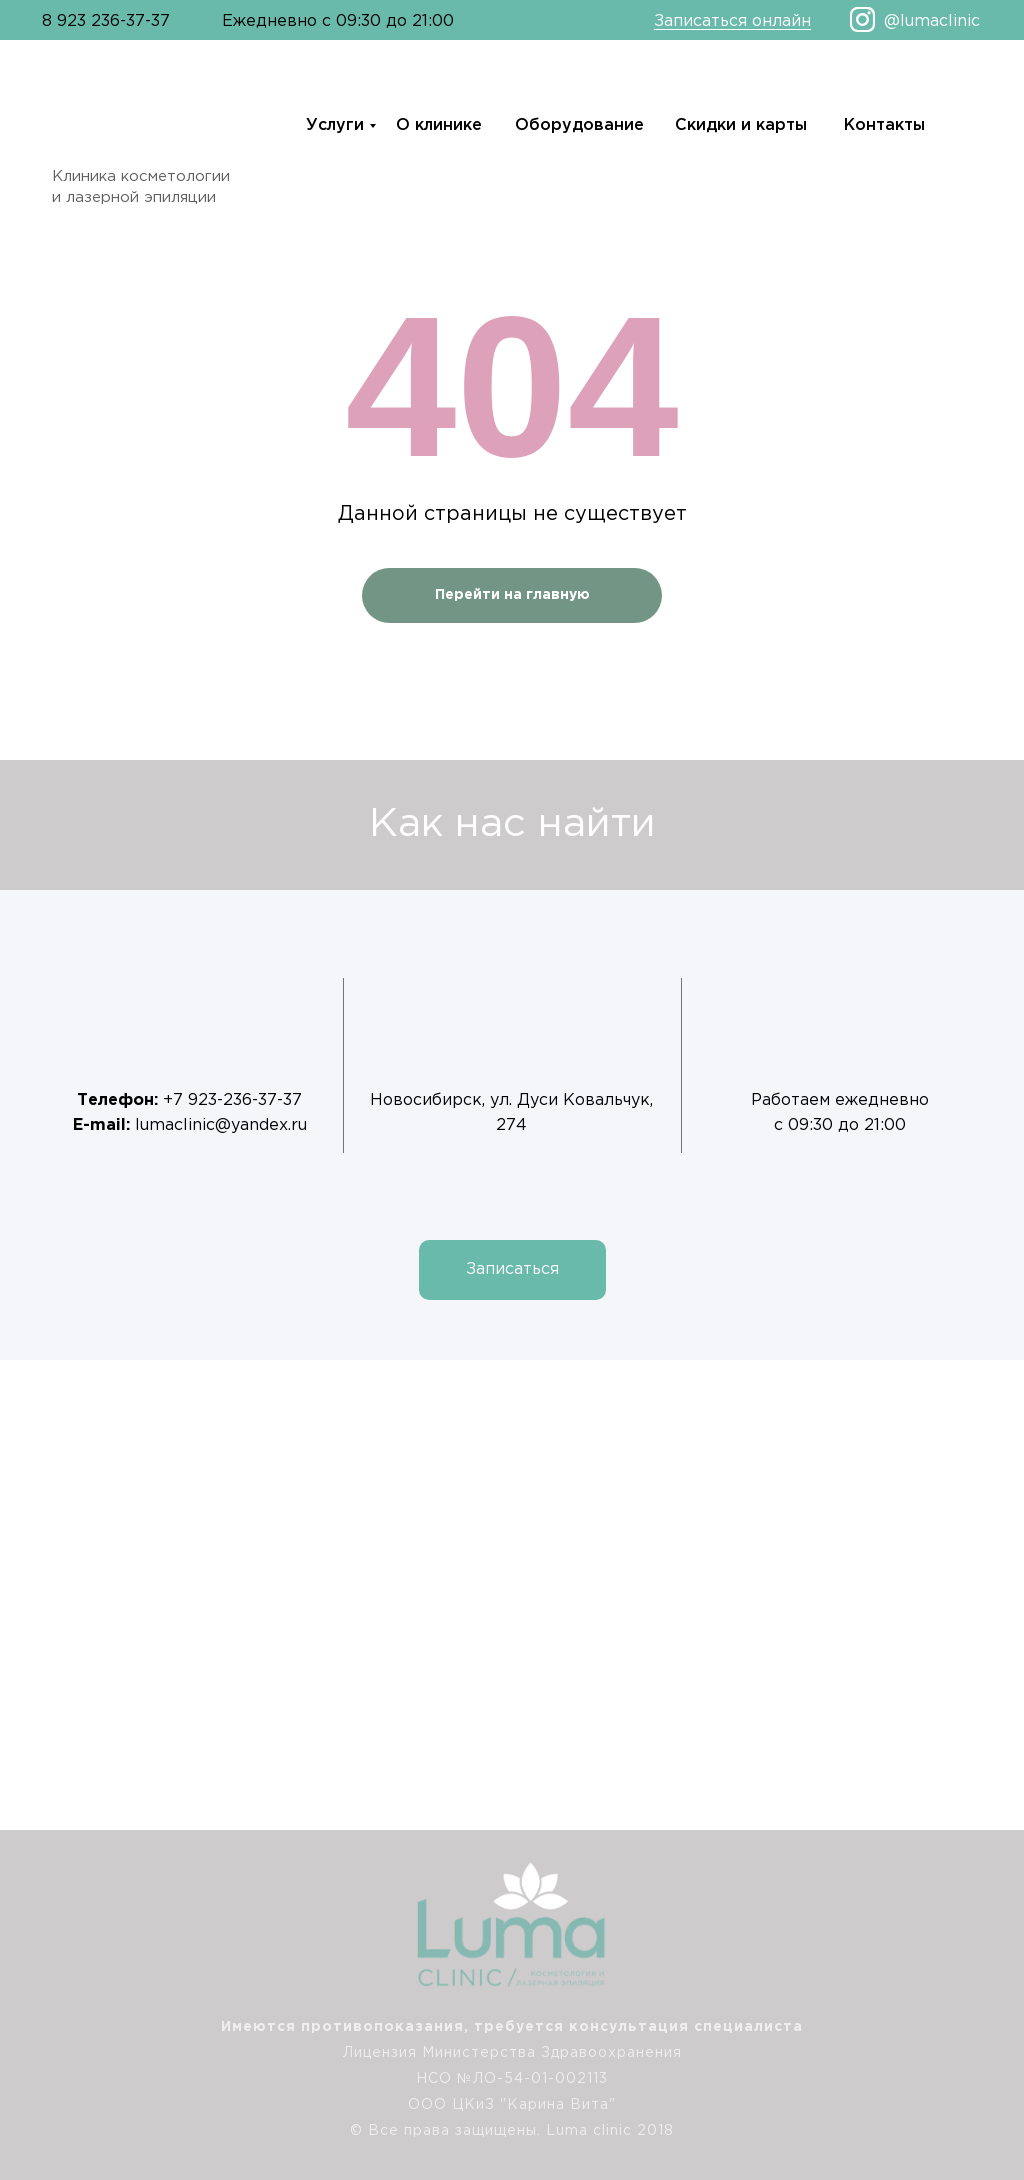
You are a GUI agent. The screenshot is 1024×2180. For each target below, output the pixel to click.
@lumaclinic (932, 21)
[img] (988, 2027)
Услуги (335, 125)
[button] (512, 1270)
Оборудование (579, 125)
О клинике (439, 125)
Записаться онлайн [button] (732, 21)
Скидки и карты (741, 125)
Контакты (884, 125)
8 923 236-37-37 (106, 21)
